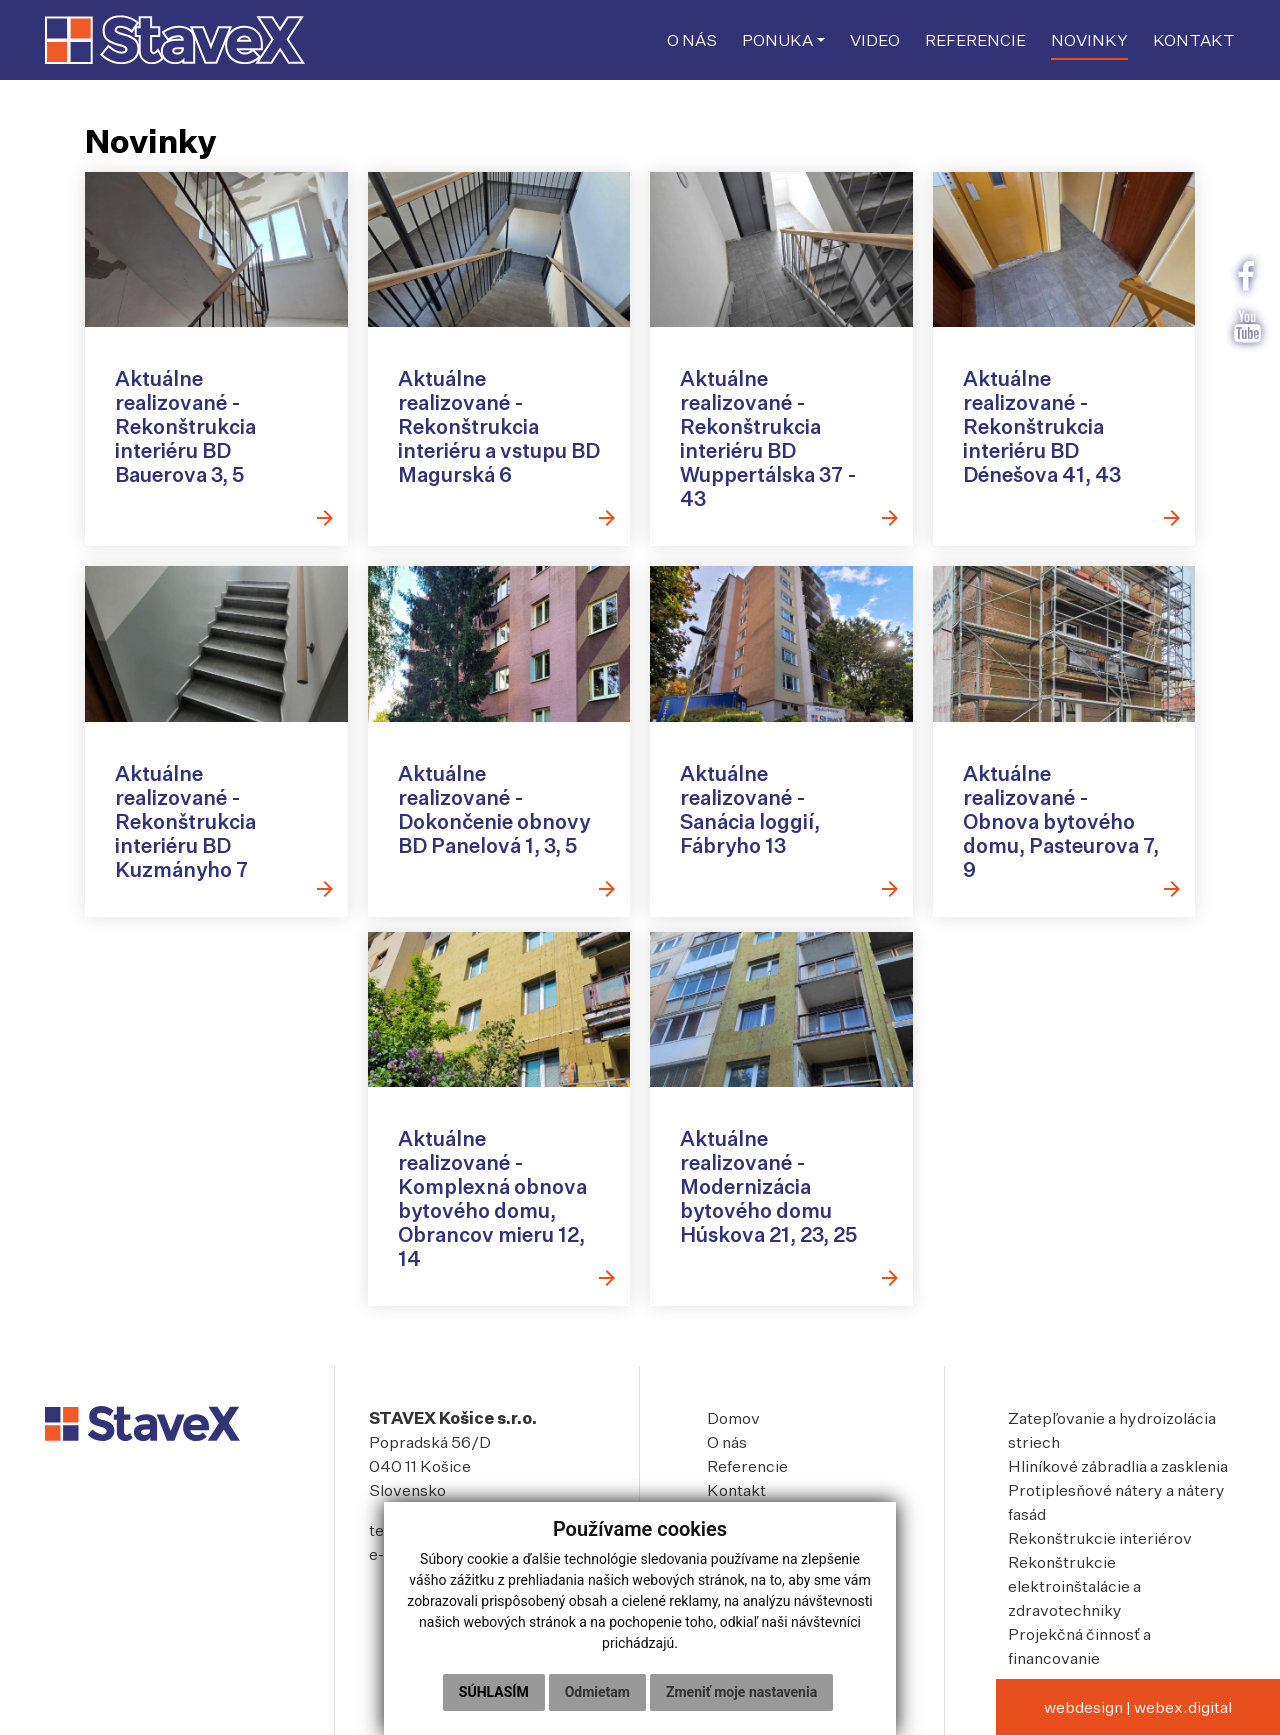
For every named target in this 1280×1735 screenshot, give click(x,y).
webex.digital (1183, 1707)
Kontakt (736, 1490)
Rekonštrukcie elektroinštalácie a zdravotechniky (1074, 1586)
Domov (733, 1418)
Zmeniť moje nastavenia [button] (741, 1692)
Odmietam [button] (597, 1692)
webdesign (1083, 1707)
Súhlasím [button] (494, 1692)
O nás (727, 1442)
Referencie (747, 1466)
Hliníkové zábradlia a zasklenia (1118, 1466)
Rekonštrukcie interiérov (1100, 1538)
